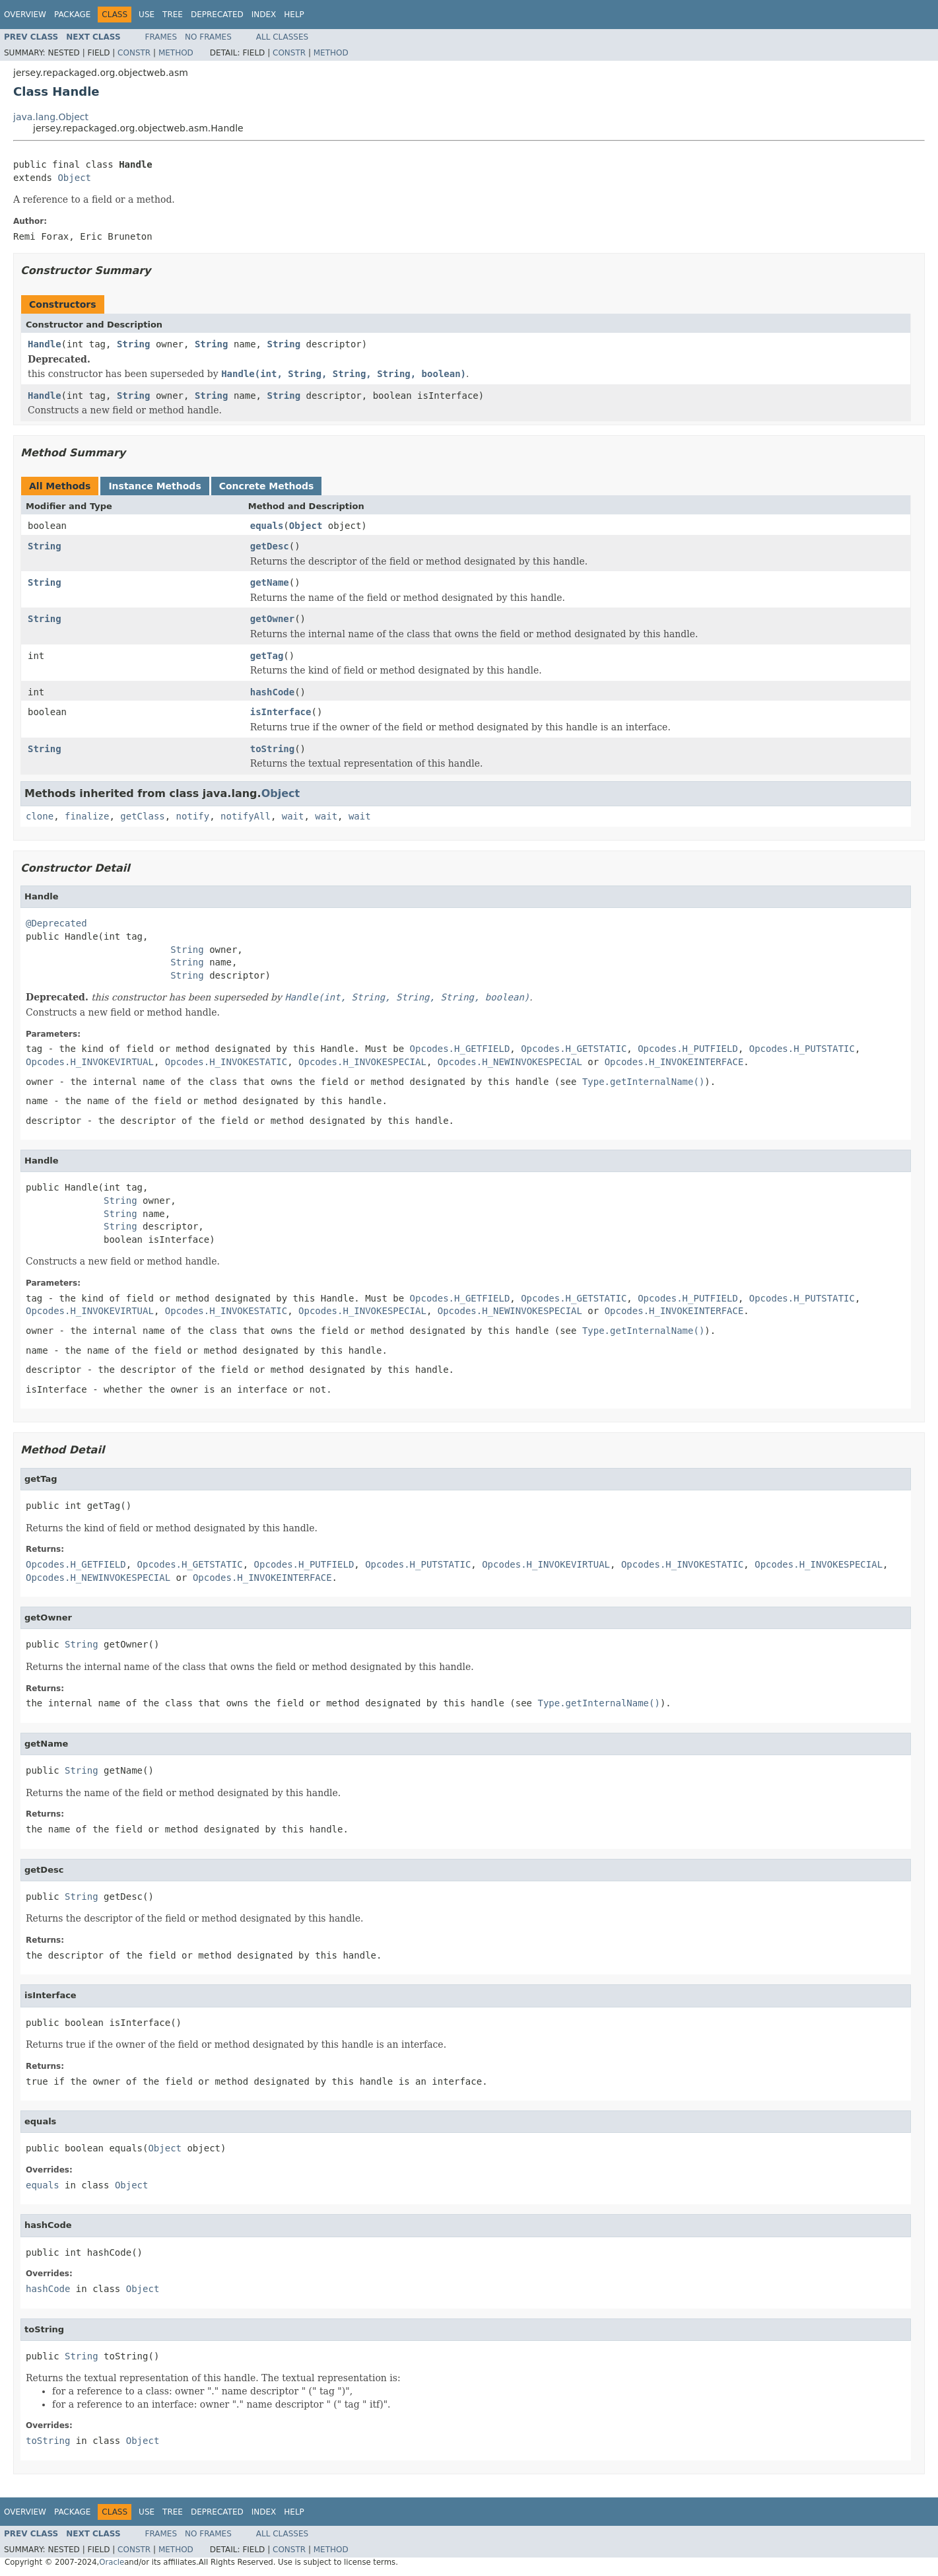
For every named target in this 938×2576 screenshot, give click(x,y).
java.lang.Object (50, 117)
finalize (87, 816)
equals (267, 525)
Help (294, 14)
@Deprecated (56, 923)
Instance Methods (154, 486)
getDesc (269, 546)
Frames (161, 37)
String (134, 344)
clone (39, 816)
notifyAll (245, 816)
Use (146, 14)
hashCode (272, 692)
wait (293, 816)
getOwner (272, 618)
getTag (267, 655)
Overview (25, 14)
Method (175, 52)
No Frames (208, 37)
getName (269, 582)
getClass (142, 816)
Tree (172, 14)
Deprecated (217, 14)
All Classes (282, 37)
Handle (44, 344)
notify (193, 816)
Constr (134, 52)
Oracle (111, 2562)
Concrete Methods (266, 486)
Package (72, 14)
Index (264, 14)
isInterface (281, 712)
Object (74, 177)
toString (272, 749)
